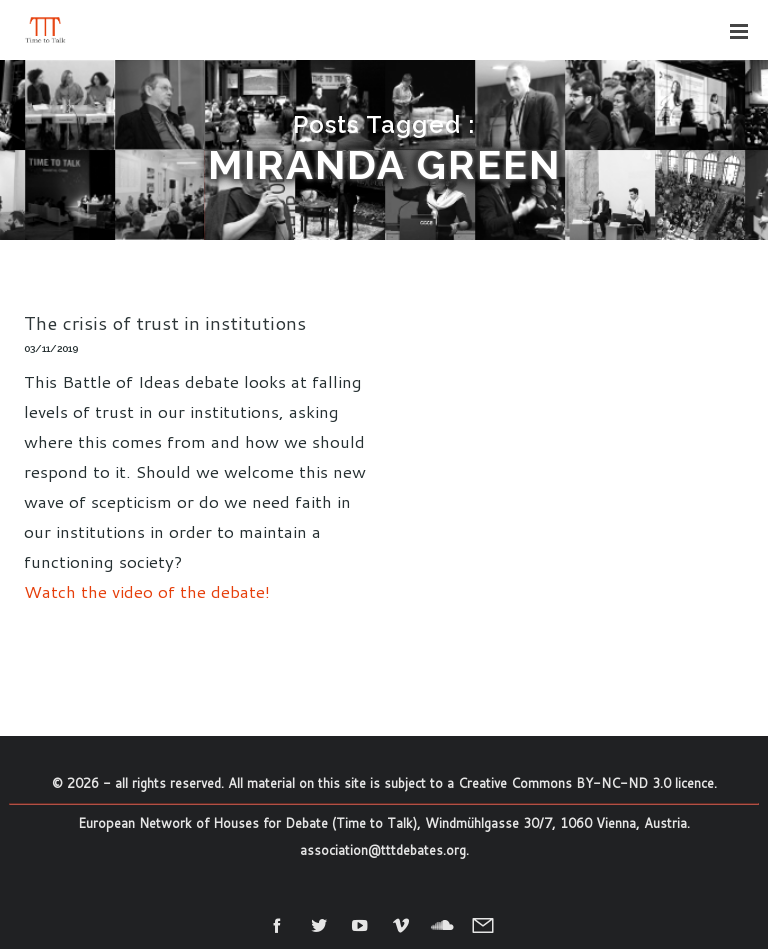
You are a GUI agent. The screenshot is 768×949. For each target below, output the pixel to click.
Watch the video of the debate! (147, 591)
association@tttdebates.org (383, 850)
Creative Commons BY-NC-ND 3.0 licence (586, 783)
